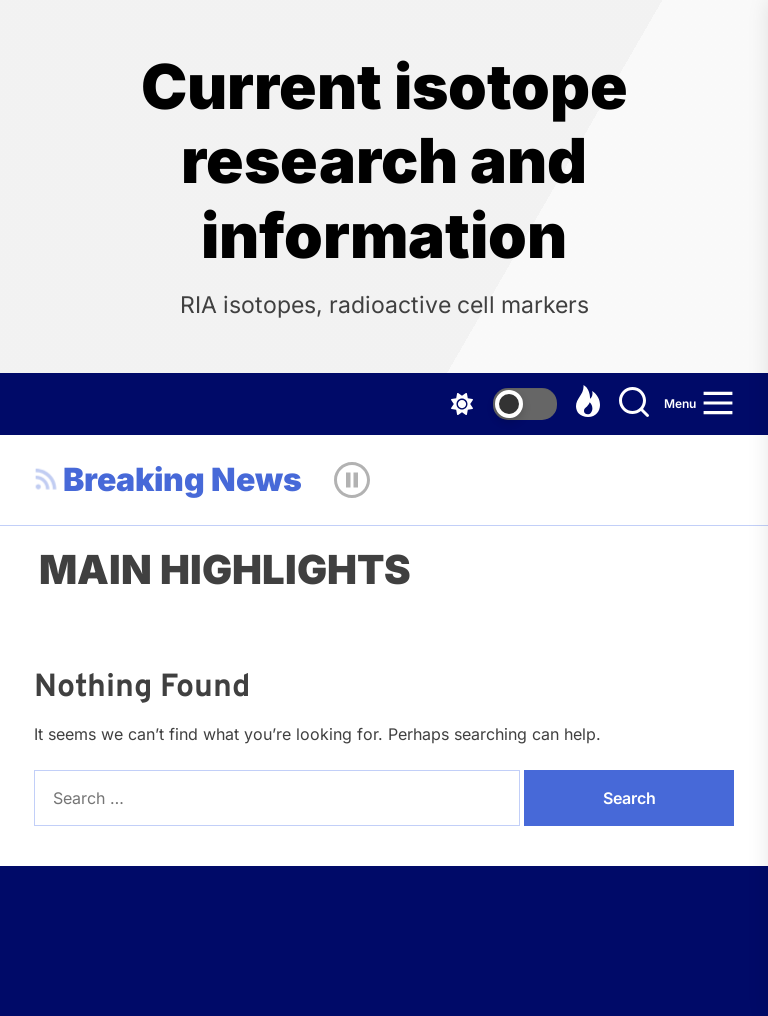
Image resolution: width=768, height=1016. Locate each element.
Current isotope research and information (384, 161)
